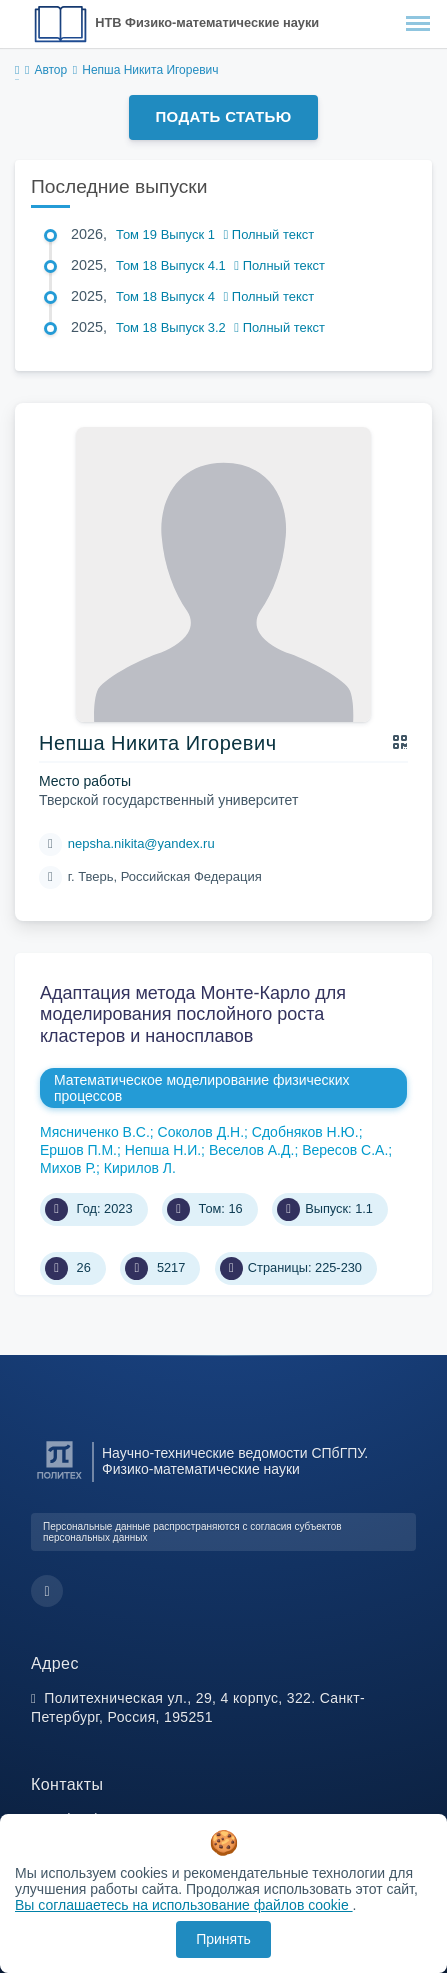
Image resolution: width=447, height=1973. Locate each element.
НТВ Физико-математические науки (207, 22)
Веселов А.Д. (251, 1150)
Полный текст (269, 234)
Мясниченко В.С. (95, 1132)
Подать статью (223, 116)
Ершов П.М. (78, 1150)
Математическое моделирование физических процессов (202, 1088)
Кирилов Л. (140, 1168)
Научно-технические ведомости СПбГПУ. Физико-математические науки (235, 1461)
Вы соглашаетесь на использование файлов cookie (184, 1905)
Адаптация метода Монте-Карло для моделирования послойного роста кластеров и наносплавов (193, 1014)
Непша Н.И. (163, 1150)
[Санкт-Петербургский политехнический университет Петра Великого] (59, 1479)
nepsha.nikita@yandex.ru (141, 843)
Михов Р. (68, 1168)
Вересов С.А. (345, 1150)
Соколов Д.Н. (201, 1132)
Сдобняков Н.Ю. (305, 1132)
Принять (223, 1939)
